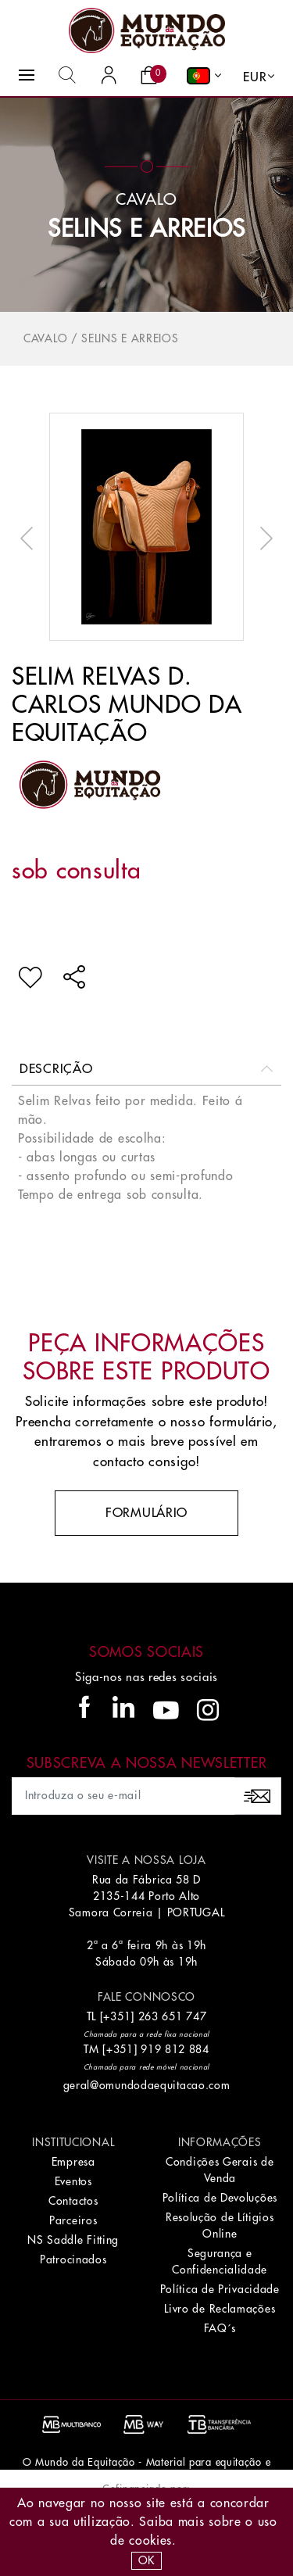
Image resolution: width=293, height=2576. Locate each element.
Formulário (146, 1513)
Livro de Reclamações (219, 2308)
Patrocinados (73, 2259)
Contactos (73, 2200)
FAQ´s (220, 2328)
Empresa (73, 2161)
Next (262, 538)
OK (146, 2560)
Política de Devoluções (220, 2197)
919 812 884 (175, 2049)
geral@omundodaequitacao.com (146, 2085)
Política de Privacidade (220, 2289)
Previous (30, 538)
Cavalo (45, 338)
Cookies (150, 2541)
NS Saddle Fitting (73, 2239)
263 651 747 (172, 2016)
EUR (254, 77)
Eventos (73, 2181)
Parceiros (73, 2220)
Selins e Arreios (146, 229)
